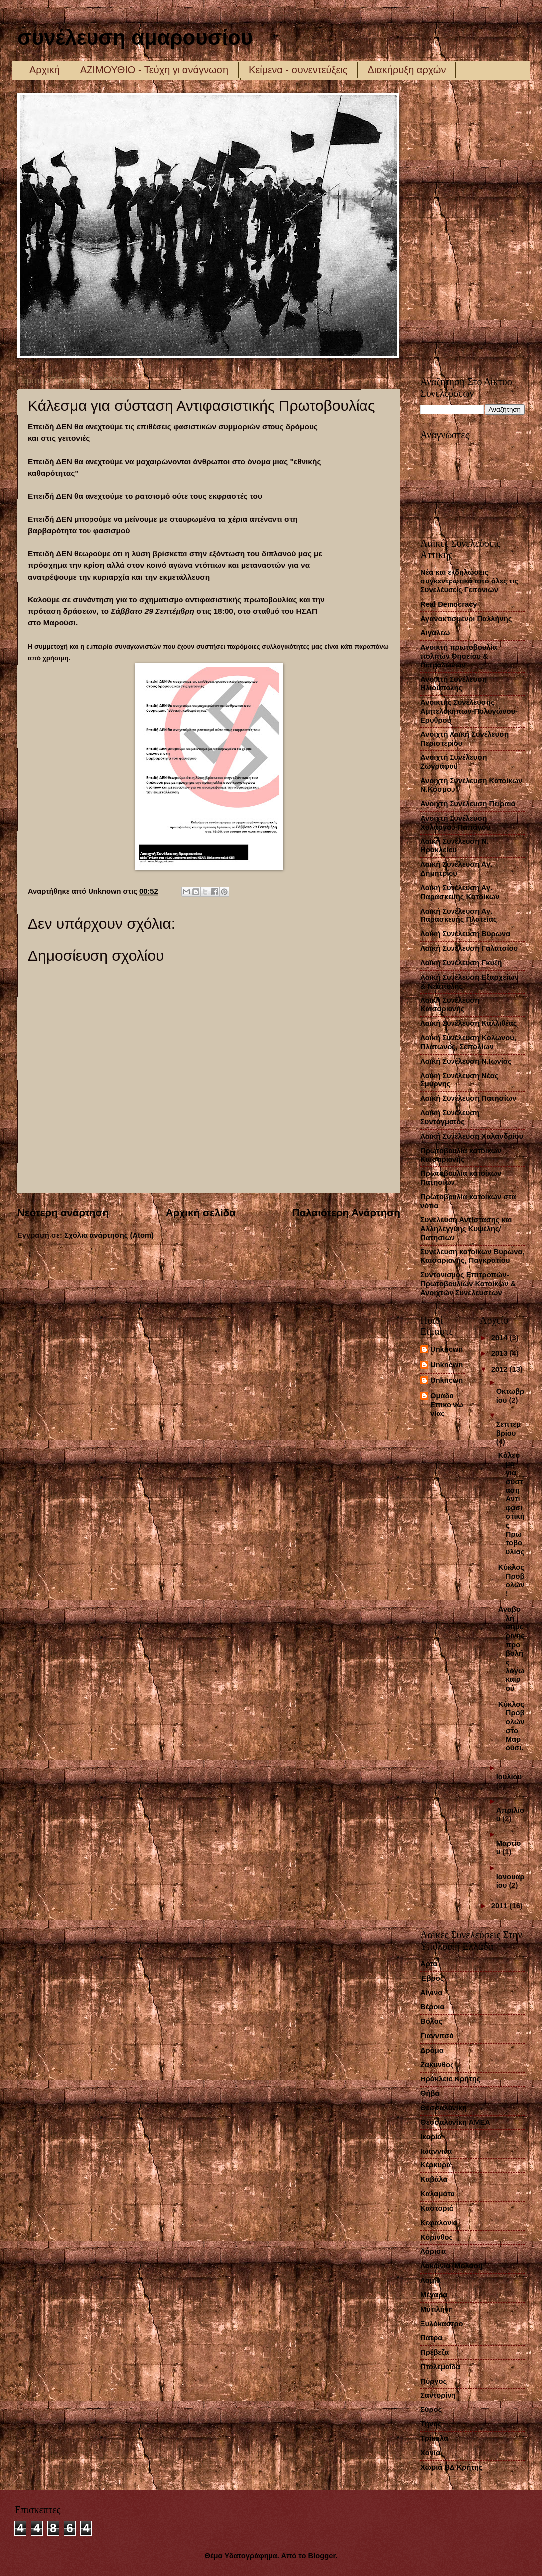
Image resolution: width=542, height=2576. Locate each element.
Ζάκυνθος (437, 2065)
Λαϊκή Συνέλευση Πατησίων (468, 1098)
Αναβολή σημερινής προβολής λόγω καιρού (511, 1648)
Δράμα (432, 2050)
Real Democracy (448, 604)
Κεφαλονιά (439, 2223)
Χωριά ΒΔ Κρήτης (451, 2467)
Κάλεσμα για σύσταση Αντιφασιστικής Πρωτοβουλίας (511, 1503)
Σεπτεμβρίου (508, 1428)
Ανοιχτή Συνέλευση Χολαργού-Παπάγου (455, 822)
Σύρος (431, 2409)
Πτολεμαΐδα (440, 2367)
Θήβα (429, 2093)
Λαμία (430, 2280)
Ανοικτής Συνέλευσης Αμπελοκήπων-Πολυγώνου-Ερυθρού (469, 711)
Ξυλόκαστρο (441, 2323)
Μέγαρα (433, 2295)
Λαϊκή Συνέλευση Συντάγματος (449, 1117)
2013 (500, 1353)
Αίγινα (431, 1992)
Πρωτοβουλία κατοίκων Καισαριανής (460, 1155)
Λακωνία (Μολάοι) (451, 2266)
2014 (500, 1338)
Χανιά (430, 2453)
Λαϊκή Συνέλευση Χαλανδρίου (471, 1136)
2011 (500, 1906)
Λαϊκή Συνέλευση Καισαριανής (449, 1005)
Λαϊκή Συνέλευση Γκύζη (461, 963)
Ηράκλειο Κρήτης (450, 2079)
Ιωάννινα (436, 2151)
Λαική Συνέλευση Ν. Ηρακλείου (454, 845)
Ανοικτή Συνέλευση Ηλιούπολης (453, 683)
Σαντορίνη (438, 2395)
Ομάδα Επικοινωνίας (446, 1404)
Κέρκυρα (435, 2165)
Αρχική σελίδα (201, 1212)
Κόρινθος (436, 2237)
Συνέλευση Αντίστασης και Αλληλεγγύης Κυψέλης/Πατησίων (466, 1228)
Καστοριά (436, 2208)
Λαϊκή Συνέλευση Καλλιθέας (468, 1023)
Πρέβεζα (434, 2352)
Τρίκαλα (434, 2438)
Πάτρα (431, 2338)
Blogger (322, 2556)
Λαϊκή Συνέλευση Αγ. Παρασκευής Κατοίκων (459, 892)
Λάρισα (433, 2251)
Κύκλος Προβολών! (511, 1580)
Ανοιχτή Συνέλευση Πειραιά (468, 804)
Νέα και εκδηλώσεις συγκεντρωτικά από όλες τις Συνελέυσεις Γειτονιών (469, 580)
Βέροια (432, 2007)
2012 (500, 1369)
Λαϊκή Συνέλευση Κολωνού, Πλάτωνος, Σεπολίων (468, 1042)
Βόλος (431, 2021)
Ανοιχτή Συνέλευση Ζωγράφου (453, 761)
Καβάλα (433, 2179)
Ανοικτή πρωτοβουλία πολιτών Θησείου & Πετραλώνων (458, 655)
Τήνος (431, 2424)
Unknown (446, 1349)
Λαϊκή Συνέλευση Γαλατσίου (469, 948)
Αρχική (44, 69)
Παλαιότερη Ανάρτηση (346, 1212)
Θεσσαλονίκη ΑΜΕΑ (455, 2122)
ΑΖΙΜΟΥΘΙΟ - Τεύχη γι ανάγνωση (154, 69)
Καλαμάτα (437, 2194)
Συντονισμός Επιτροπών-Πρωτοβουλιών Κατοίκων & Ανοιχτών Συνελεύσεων (468, 1283)
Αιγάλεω (435, 633)
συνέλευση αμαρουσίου (135, 37)
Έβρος (432, 1978)
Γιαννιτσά (436, 2036)
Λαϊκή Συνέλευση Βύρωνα (465, 934)
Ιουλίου (509, 1777)
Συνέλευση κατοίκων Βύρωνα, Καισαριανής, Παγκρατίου (472, 1256)
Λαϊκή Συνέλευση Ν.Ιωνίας (466, 1061)
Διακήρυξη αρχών (406, 69)
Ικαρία (431, 2137)
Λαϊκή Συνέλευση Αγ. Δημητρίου (456, 868)
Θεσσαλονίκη (443, 2108)
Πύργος (433, 2381)
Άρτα (429, 1964)
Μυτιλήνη (436, 2309)
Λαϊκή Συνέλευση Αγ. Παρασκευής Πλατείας (458, 915)
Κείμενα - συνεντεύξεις (298, 69)
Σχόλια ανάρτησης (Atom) (109, 1235)
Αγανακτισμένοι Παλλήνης (466, 619)
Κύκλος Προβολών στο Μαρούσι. (511, 1726)
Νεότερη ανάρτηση (63, 1212)
